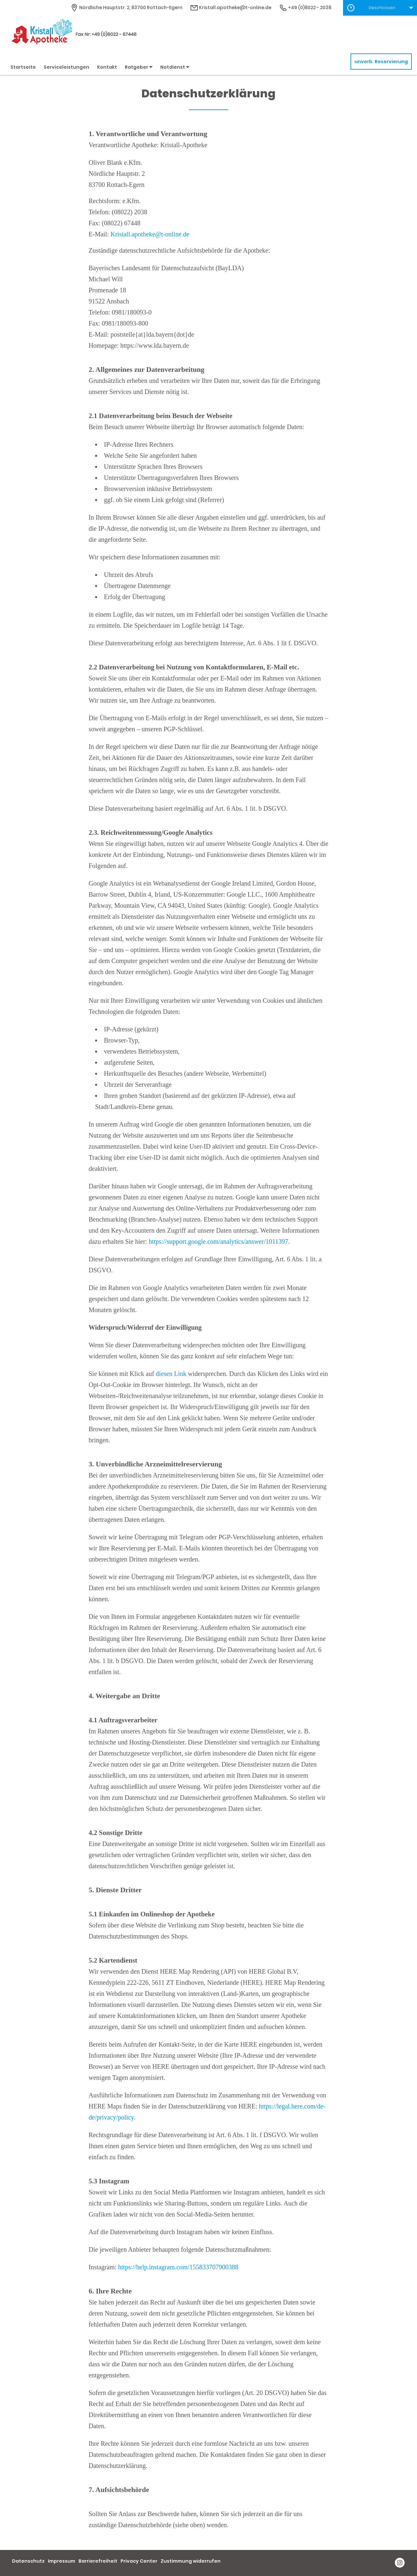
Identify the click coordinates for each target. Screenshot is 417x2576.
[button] (380, 8)
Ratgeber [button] (138, 67)
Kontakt (107, 67)
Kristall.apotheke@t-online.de (149, 234)
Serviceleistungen (66, 67)
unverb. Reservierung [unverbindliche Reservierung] (381, 61)
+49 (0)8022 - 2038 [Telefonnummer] (305, 7)
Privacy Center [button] (139, 2561)
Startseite (23, 67)
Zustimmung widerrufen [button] (191, 2561)
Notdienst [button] (174, 67)
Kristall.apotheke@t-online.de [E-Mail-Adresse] (230, 7)
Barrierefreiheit (98, 2561)
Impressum (61, 2561)
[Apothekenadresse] (126, 7)
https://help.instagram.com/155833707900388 (178, 2267)
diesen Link (171, 1373)
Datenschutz (28, 2561)
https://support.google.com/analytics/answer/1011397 (218, 1241)
